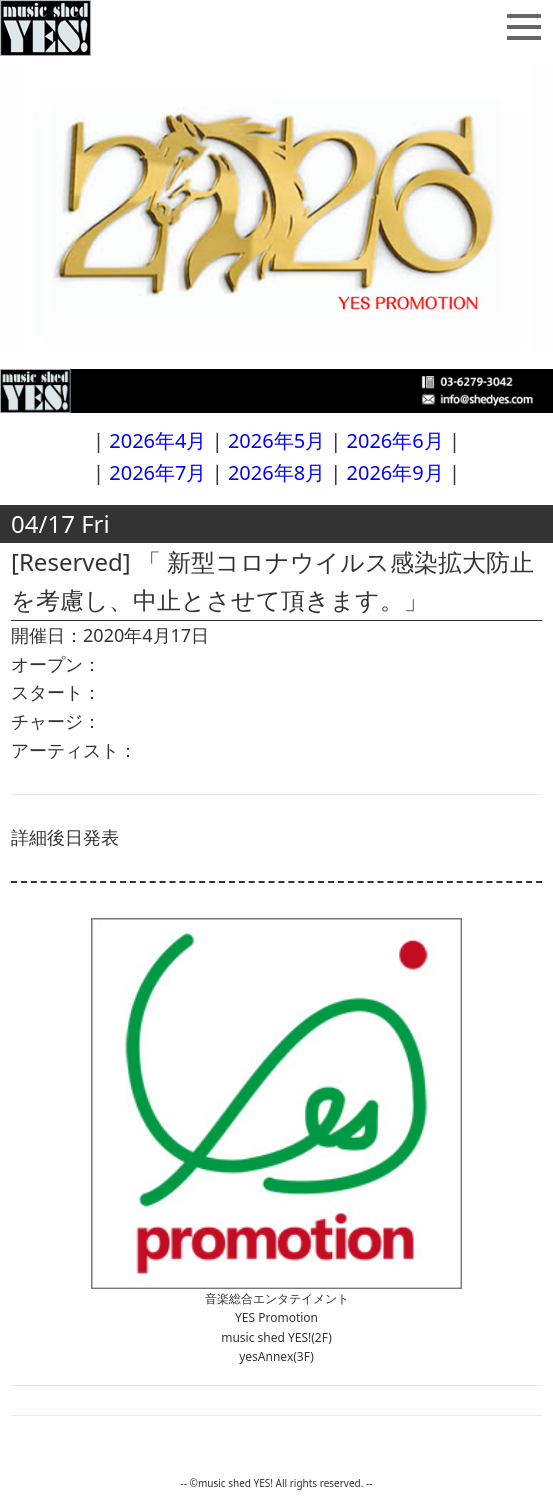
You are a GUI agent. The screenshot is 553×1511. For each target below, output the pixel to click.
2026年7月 (157, 472)
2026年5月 (276, 440)
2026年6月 (395, 440)
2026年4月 (157, 440)
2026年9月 (395, 472)
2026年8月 (276, 472)
